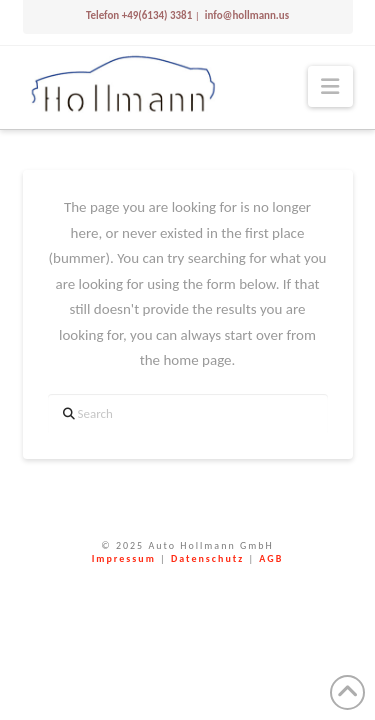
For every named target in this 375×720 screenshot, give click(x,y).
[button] (330, 86)
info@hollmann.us (245, 15)
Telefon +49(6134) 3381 (139, 15)
